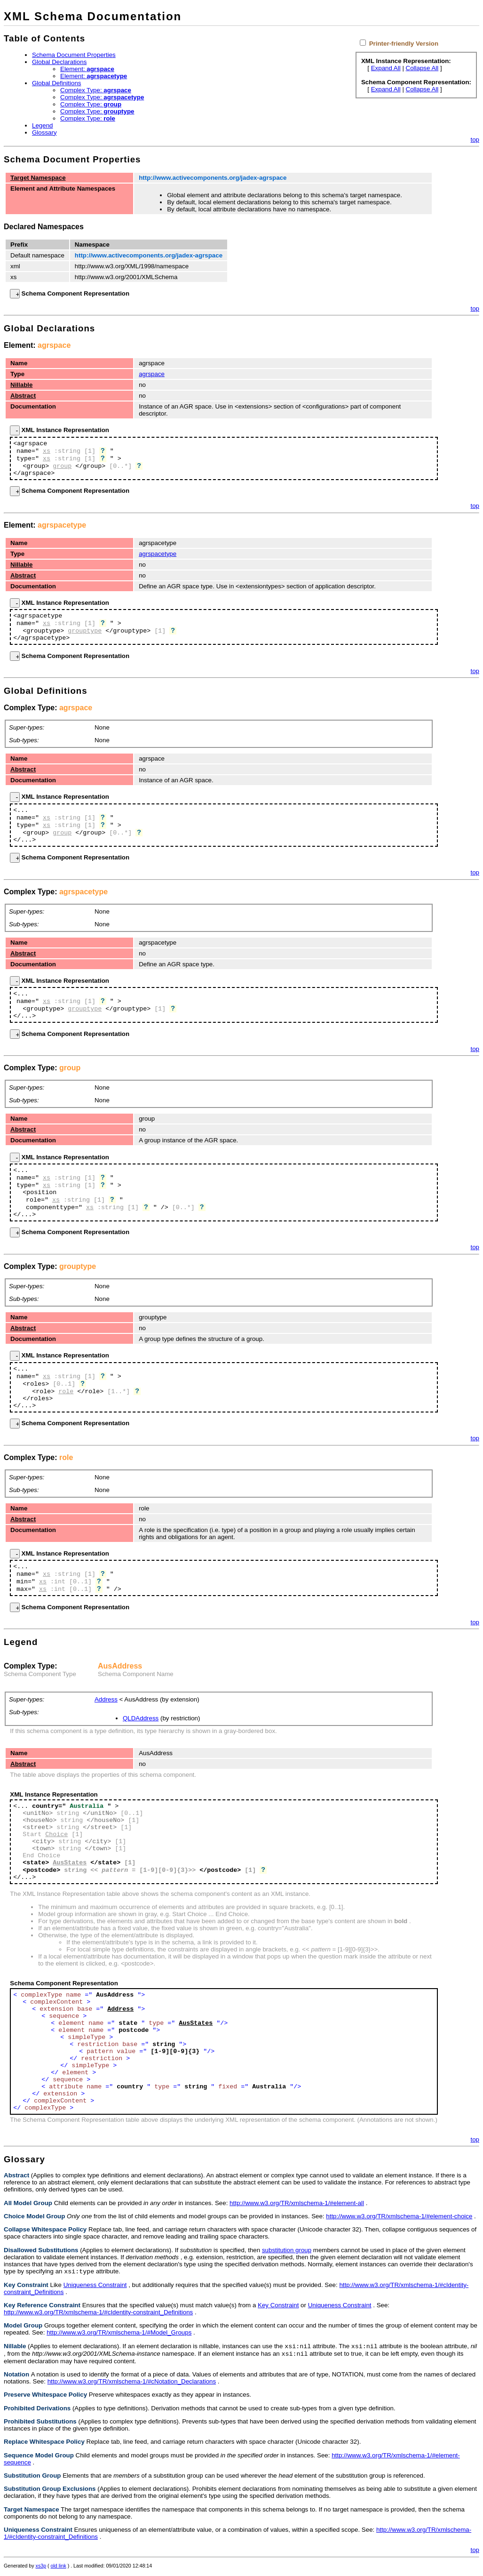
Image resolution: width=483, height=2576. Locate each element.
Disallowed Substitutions (41, 2250)
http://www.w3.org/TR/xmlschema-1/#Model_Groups (119, 2333)
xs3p (41, 2568)
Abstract (23, 395)
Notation (16, 2377)
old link (58, 2568)
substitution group (286, 2250)
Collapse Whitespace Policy (45, 2229)
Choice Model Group (34, 2216)
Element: (87, 68)
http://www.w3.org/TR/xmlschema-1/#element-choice (399, 2216)
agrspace (54, 345)
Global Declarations (59, 61)
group (62, 466)
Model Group (23, 2326)
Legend (42, 125)
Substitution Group (32, 2478)
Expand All (386, 68)
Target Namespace (38, 177)
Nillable (21, 384)
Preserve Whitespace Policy (45, 2397)
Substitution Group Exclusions (49, 2491)
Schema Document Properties (74, 54)
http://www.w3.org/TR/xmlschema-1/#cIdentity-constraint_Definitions (98, 2313)
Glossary (44, 132)
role (65, 1391)
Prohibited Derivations (37, 2411)
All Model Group (28, 2203)
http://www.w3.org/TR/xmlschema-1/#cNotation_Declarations (132, 2384)
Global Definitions (56, 83)
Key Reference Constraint (42, 2306)
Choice (56, 1834)
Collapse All (422, 68)
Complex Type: (95, 90)
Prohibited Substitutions (40, 2424)
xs (13, 277)
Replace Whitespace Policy (44, 2444)
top (474, 139)
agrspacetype (62, 525)
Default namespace (37, 255)
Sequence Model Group (39, 2458)
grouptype (85, 630)
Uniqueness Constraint (95, 2285)
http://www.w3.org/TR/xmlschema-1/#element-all (297, 2203)
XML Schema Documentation (93, 16)
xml (15, 266)
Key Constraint (26, 2285)
